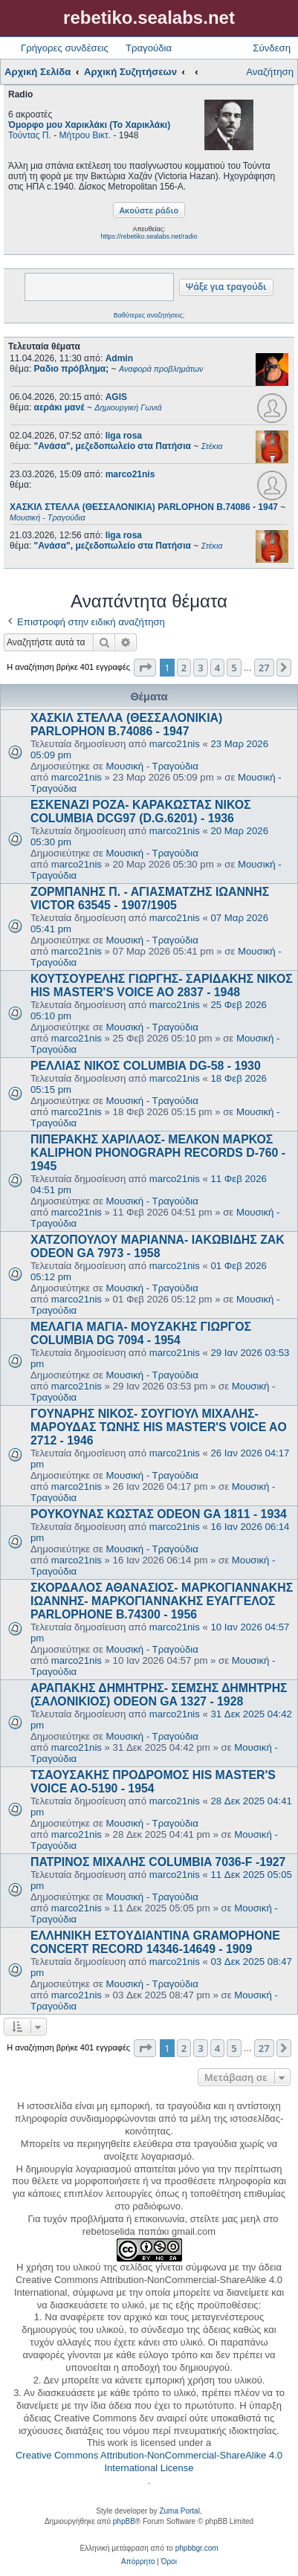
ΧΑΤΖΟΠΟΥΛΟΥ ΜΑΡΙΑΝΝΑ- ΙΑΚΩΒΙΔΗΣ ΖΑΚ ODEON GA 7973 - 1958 (157, 1246)
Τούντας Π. (29, 135)
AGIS (116, 397)
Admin (119, 358)
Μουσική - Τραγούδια (152, 766)
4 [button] (217, 667)
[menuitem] (138, 2562)
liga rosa (124, 435)
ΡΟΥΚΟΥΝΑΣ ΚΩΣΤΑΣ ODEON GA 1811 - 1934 (158, 1514)
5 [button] (233, 667)
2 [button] (184, 667)
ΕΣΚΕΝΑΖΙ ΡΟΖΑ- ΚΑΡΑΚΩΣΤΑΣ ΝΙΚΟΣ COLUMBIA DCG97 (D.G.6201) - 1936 (140, 811)
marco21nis (130, 474)
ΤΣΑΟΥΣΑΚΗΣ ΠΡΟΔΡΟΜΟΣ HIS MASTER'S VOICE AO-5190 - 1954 (153, 1782)
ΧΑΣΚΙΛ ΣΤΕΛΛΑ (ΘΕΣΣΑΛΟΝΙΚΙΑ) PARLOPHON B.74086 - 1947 (126, 724)
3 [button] (200, 667)
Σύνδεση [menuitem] (272, 48)
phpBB (124, 2521)
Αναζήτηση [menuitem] (270, 71)
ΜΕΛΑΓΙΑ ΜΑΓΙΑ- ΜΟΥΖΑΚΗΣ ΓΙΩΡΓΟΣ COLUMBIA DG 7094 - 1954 (140, 1333)
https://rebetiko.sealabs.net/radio (148, 236)
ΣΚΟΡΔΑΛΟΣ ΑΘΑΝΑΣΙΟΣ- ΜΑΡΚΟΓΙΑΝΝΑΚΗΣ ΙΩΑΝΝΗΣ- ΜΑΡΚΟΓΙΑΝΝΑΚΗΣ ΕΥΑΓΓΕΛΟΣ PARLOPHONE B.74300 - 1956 (161, 1601)
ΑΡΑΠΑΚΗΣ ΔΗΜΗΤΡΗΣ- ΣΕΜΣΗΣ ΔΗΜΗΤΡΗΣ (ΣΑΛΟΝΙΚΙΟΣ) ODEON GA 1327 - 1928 (159, 1695)
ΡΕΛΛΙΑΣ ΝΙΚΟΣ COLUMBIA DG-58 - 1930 (145, 1065)
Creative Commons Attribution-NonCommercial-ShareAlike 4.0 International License (149, 2461)
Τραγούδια (149, 48)
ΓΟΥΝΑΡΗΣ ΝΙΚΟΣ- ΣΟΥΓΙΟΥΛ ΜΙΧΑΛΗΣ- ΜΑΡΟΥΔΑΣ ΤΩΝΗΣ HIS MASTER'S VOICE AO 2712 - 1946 (158, 1427)
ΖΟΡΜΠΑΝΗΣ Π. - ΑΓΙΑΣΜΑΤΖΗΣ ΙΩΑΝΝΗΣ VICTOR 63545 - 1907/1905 (149, 898)
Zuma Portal (179, 2511)
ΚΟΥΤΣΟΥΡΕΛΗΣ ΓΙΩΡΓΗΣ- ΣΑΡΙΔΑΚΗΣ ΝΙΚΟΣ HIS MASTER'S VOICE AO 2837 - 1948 (161, 985)
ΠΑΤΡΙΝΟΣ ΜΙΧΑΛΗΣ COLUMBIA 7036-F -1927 (157, 1862)
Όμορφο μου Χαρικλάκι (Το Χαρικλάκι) (89, 125)
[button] (145, 668)
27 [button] (264, 667)
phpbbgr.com (196, 2548)
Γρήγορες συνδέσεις (64, 48)
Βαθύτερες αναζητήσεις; (149, 315)
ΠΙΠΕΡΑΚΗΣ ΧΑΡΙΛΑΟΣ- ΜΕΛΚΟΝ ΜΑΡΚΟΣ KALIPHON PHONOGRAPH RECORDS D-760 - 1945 (157, 1152)
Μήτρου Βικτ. (85, 135)
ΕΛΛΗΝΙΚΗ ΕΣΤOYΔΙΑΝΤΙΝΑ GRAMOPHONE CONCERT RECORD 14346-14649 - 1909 (155, 1942)
